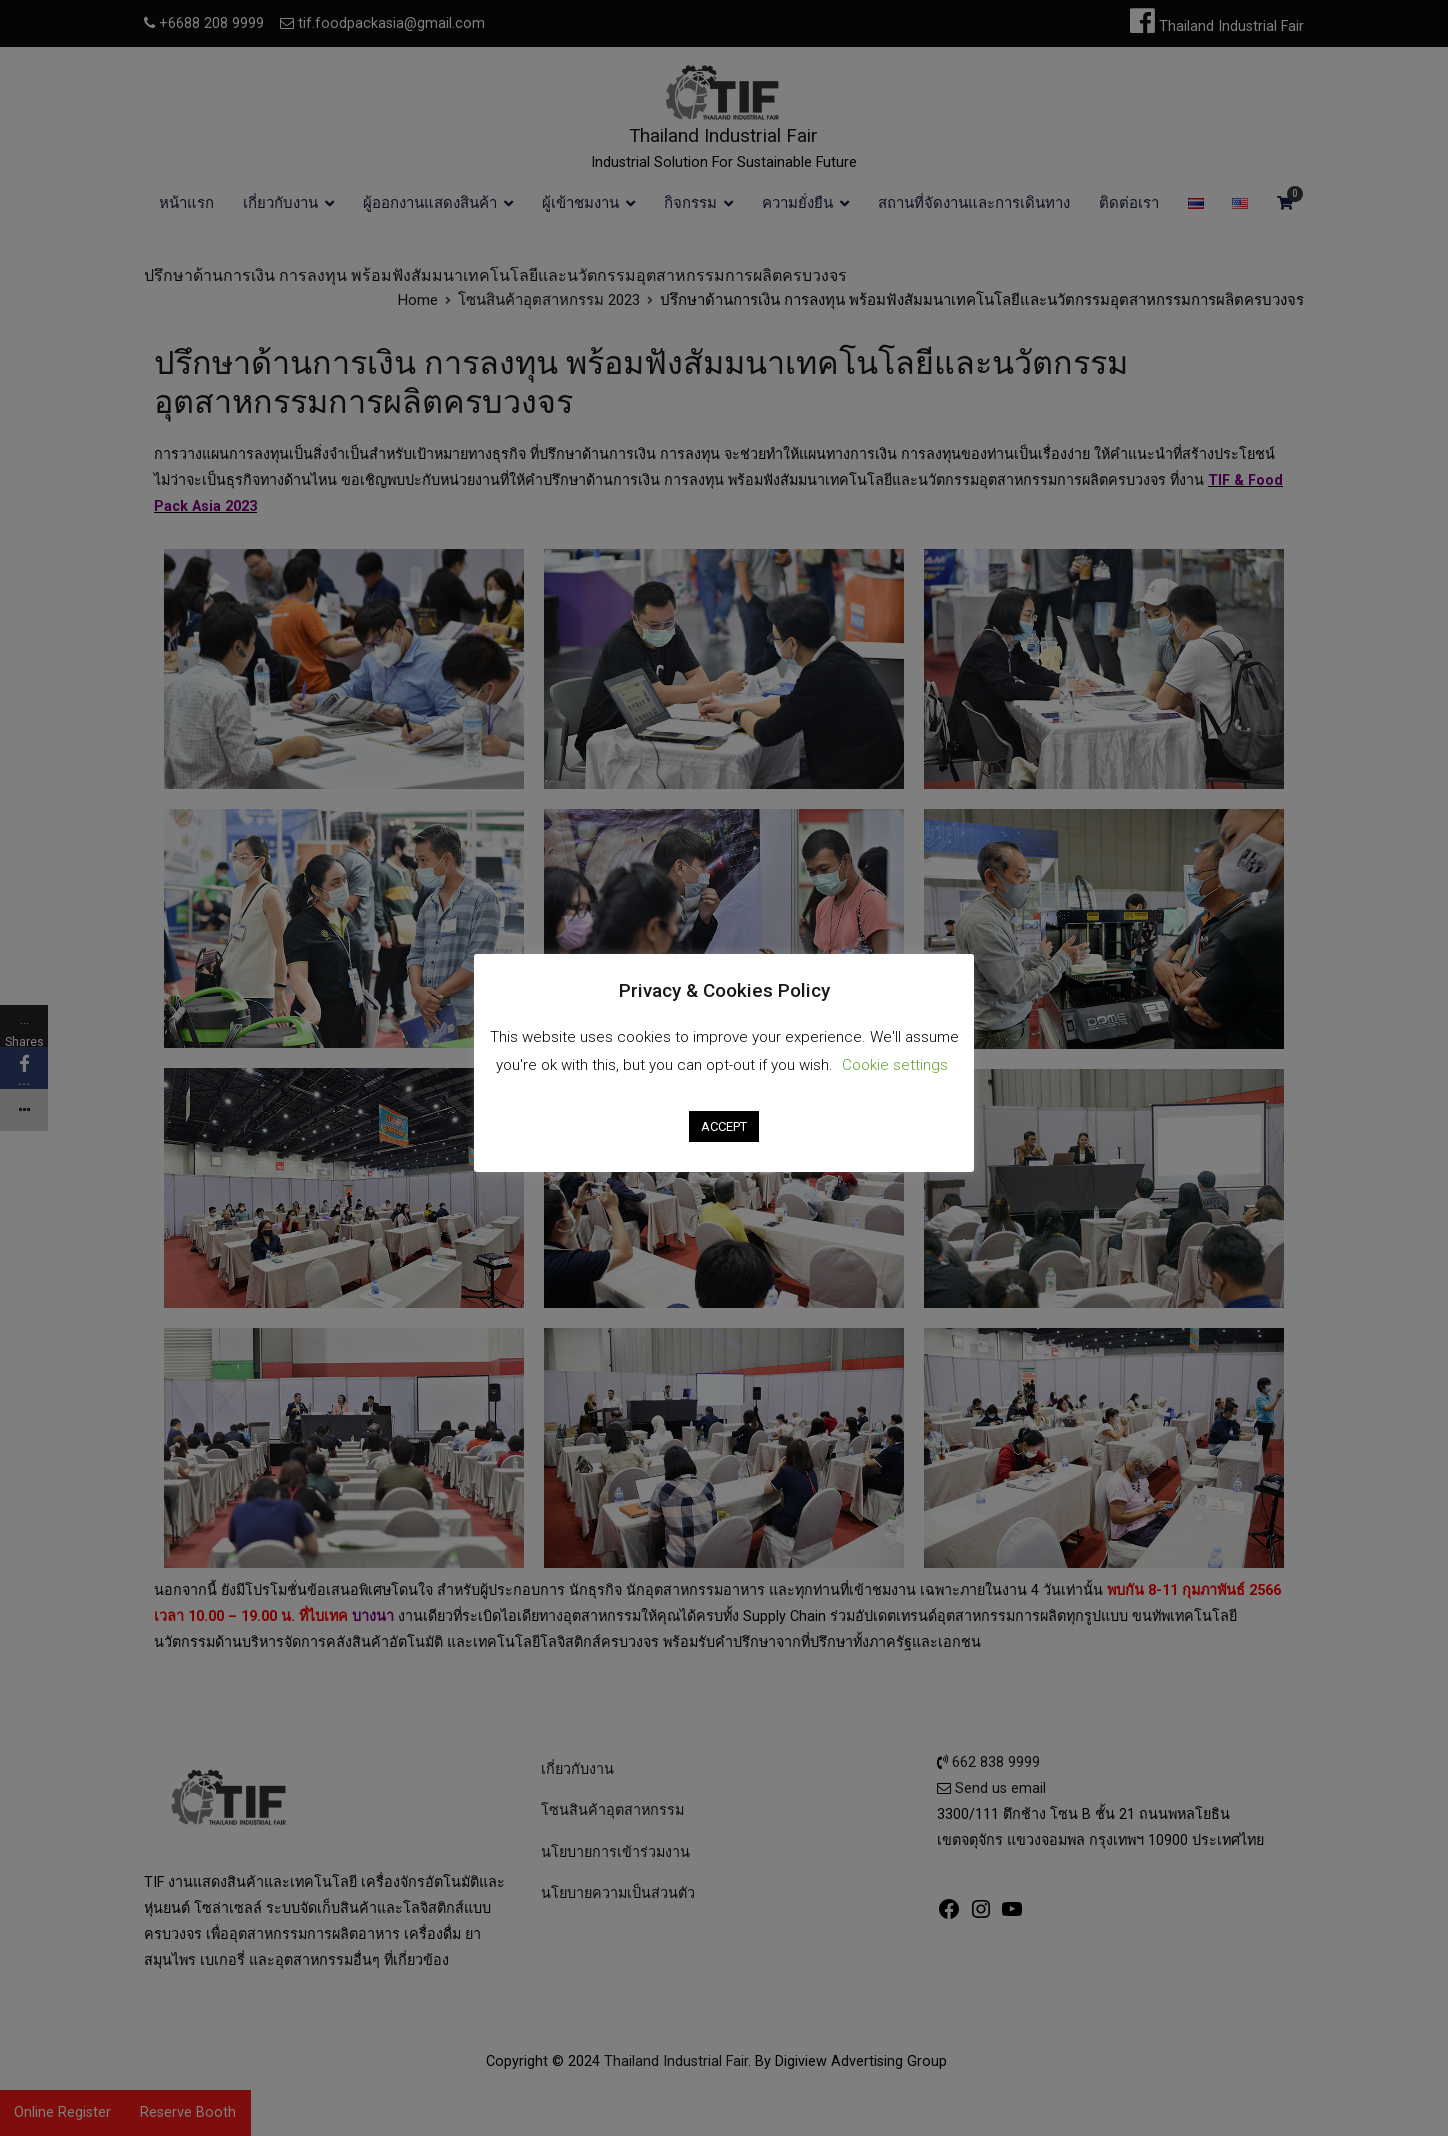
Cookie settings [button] (895, 1065)
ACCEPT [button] (724, 1126)
